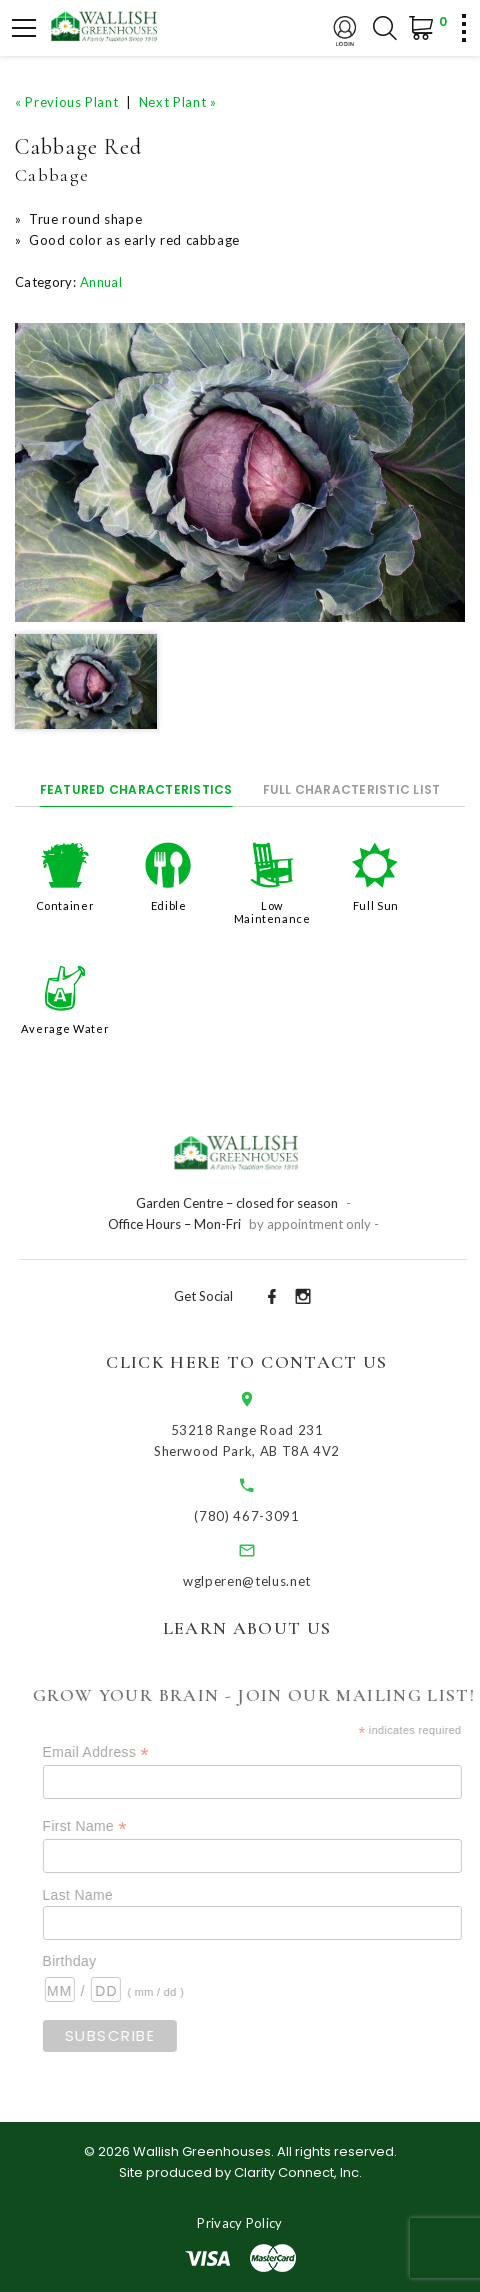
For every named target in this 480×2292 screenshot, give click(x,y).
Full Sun (376, 905)
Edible (169, 905)
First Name (102, 1826)
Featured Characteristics (136, 789)
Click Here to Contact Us (258, 1362)
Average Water (65, 1028)
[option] (240, 473)
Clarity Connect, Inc (296, 2172)
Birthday (87, 1961)
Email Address (113, 1752)
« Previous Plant (66, 102)
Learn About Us (258, 1628)
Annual (101, 282)
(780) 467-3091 (258, 1516)
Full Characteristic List (352, 789)
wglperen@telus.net (259, 1581)
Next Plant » (178, 102)
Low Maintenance (272, 911)
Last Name (95, 1895)
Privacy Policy (240, 2223)
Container (65, 905)
